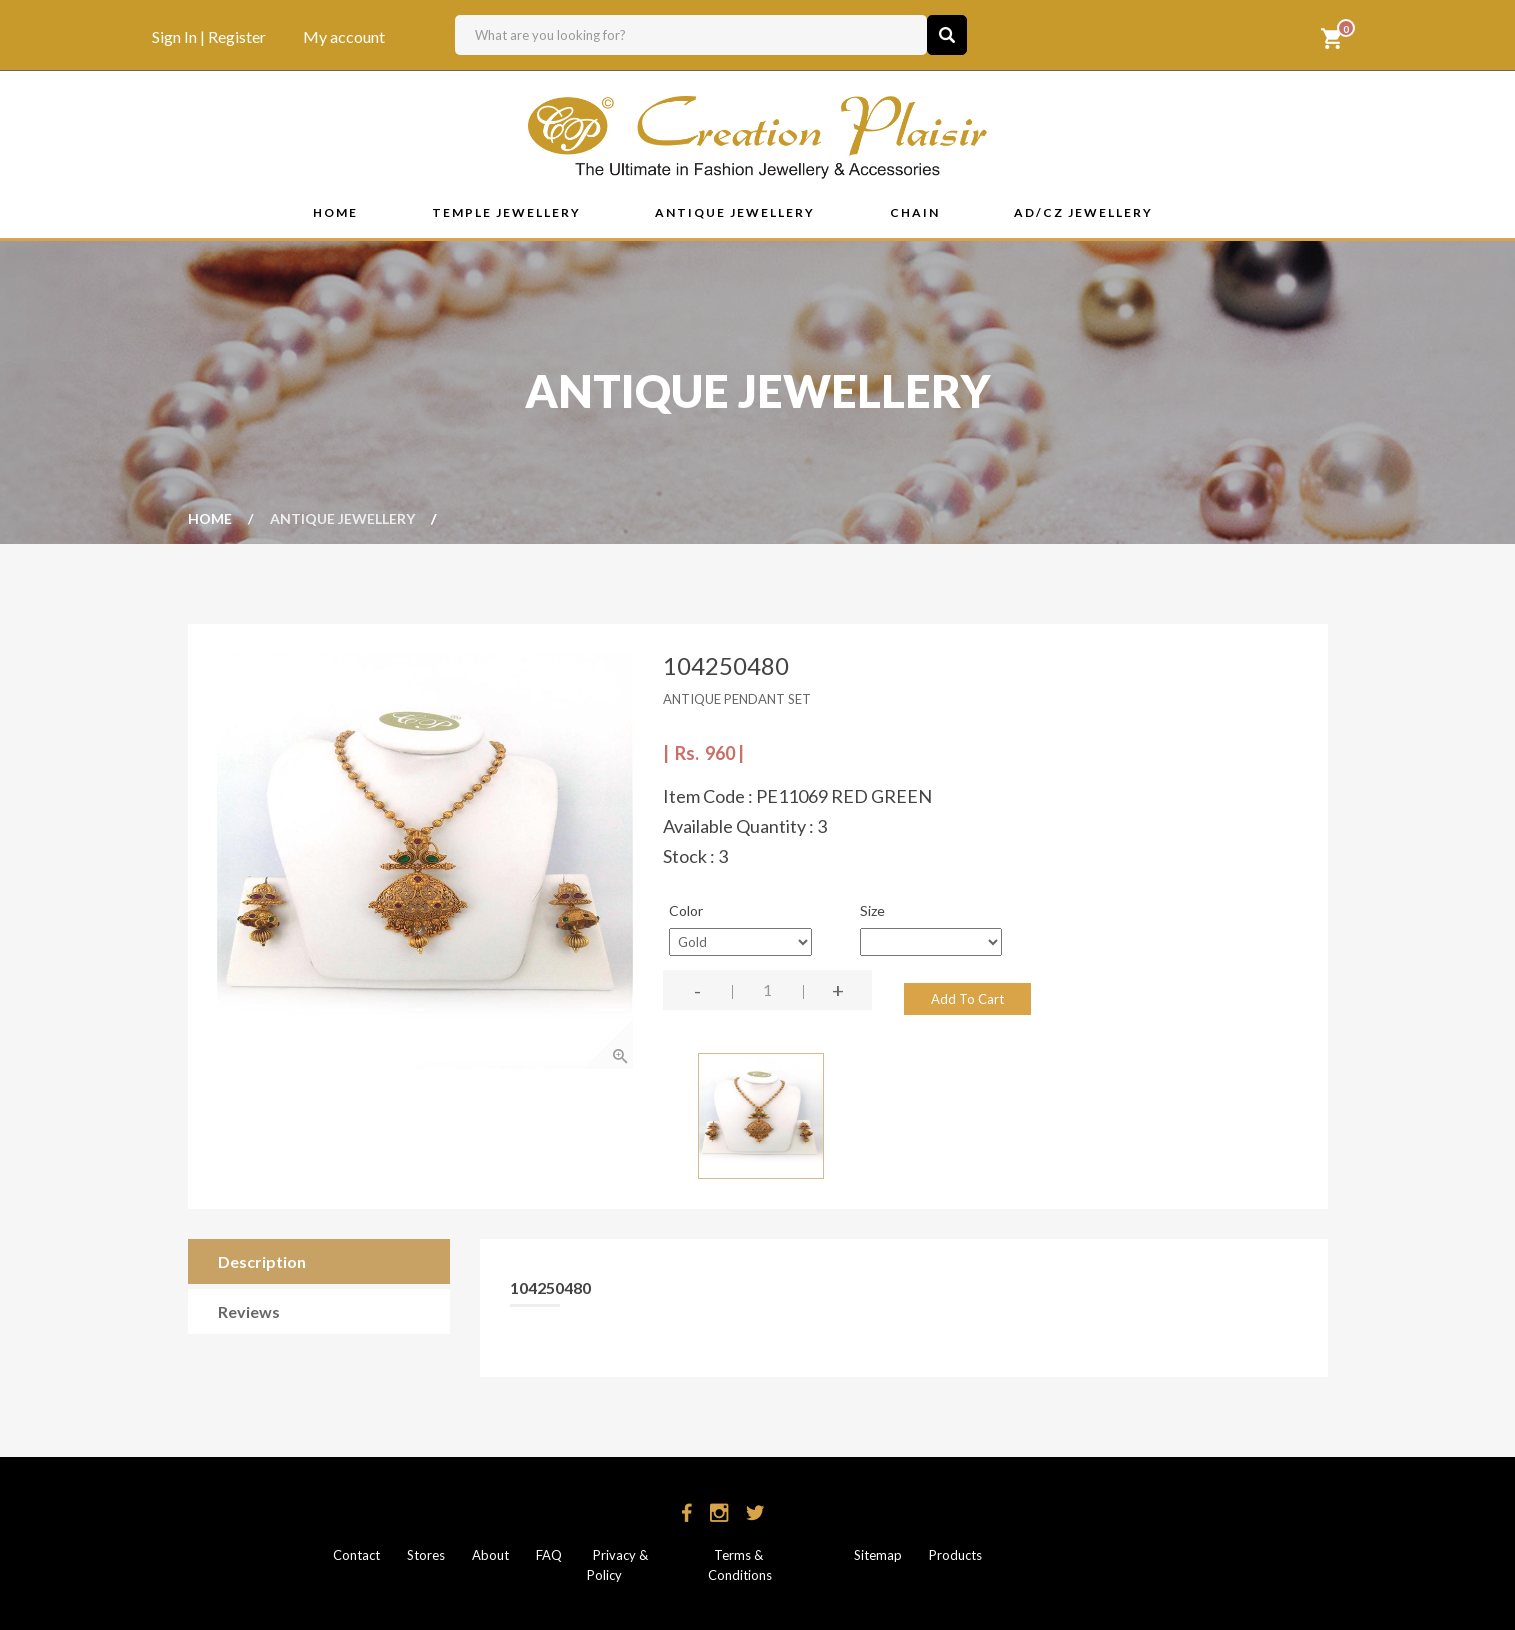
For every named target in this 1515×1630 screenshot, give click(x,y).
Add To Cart (967, 999)
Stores (425, 1555)
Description (262, 1262)
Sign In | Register (209, 36)
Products (955, 1555)
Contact (356, 1555)
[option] (426, 861)
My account (344, 36)
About (490, 1555)
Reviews (249, 1312)
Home (210, 517)
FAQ (548, 1555)
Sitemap (877, 1555)
